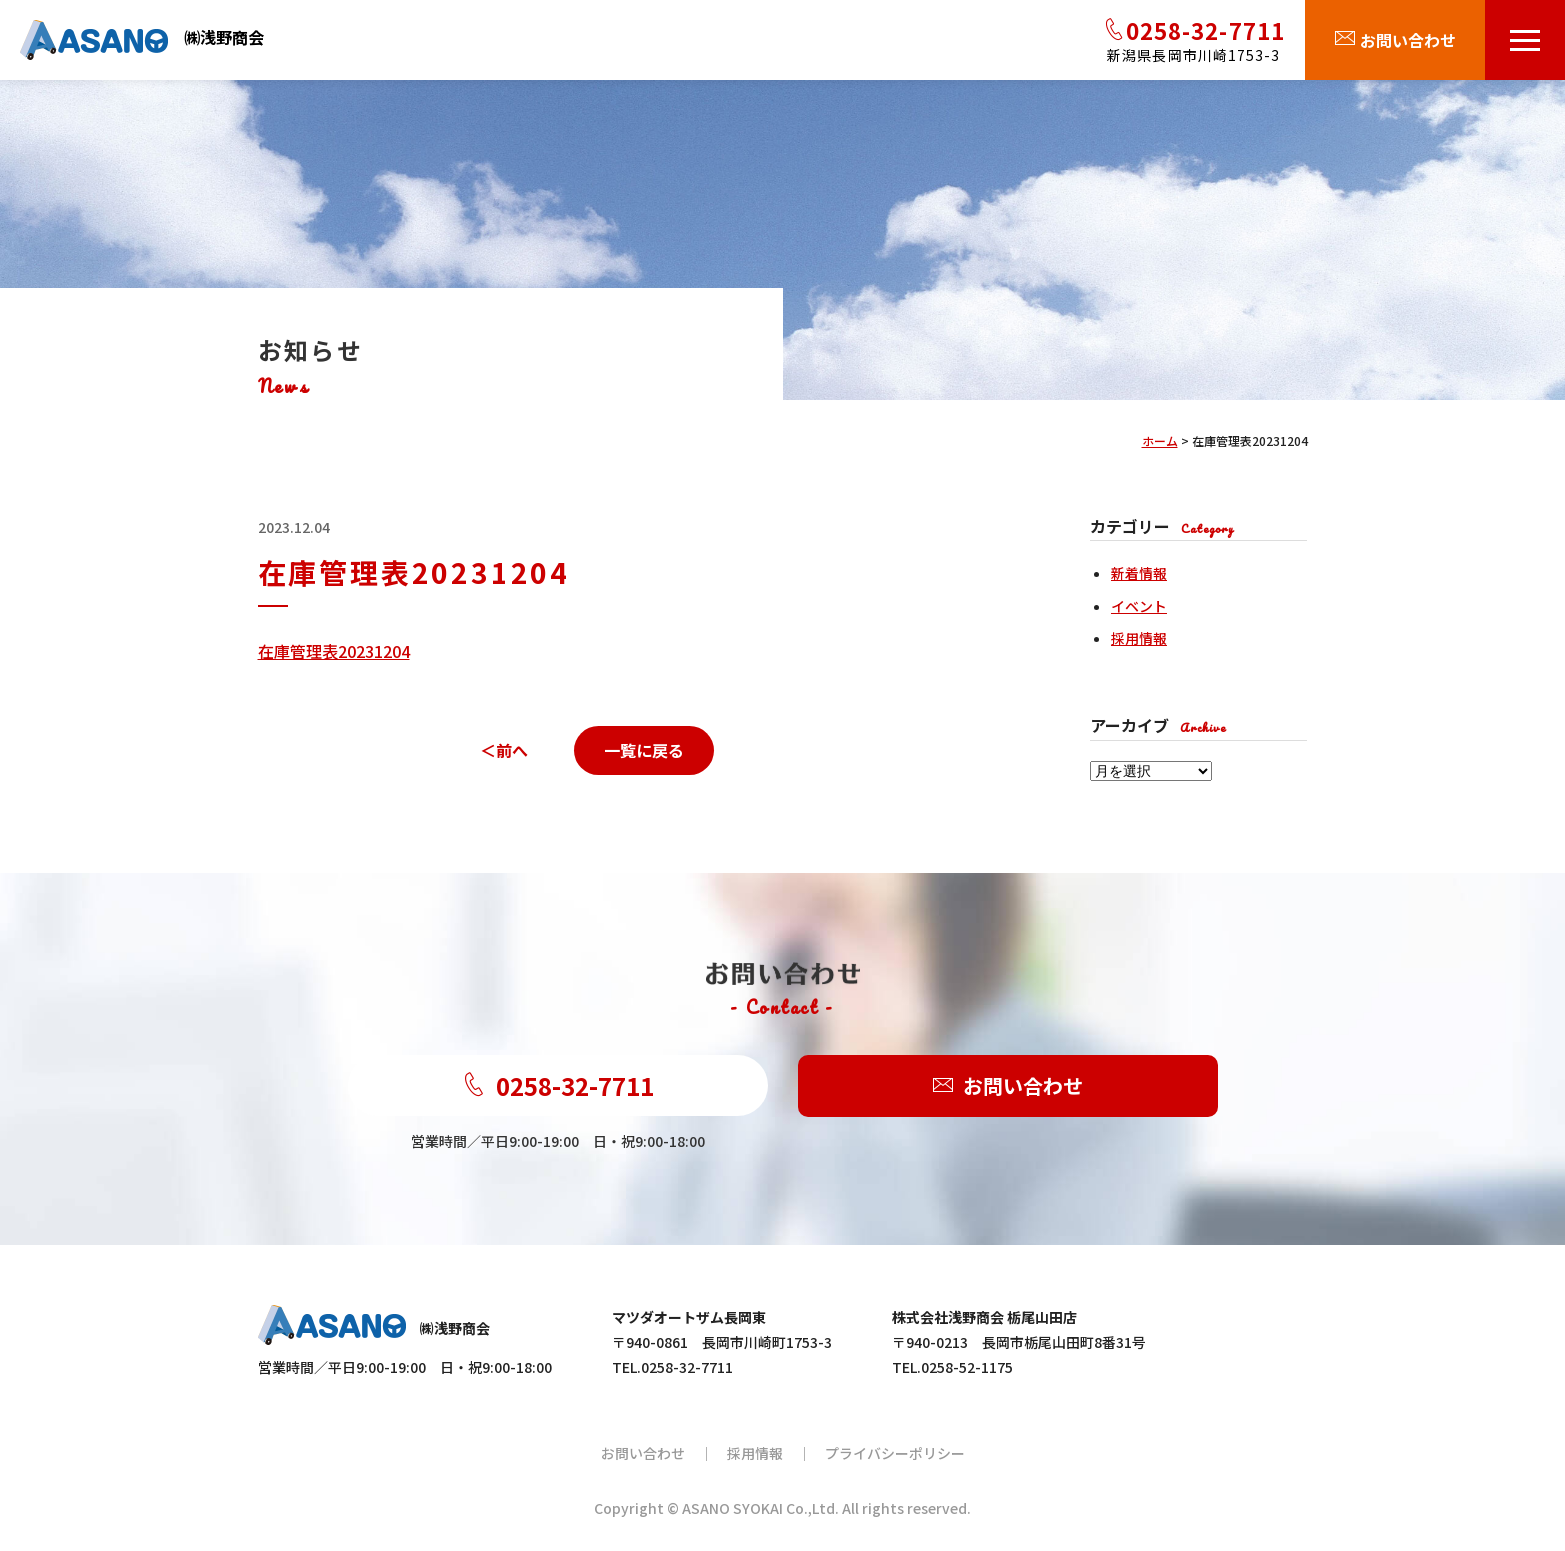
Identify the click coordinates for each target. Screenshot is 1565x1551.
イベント (1139, 606)
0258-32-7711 (558, 1085)
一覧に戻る (644, 750)
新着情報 (1139, 573)
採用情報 (1139, 638)
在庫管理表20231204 (334, 651)
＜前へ (504, 750)
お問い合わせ (1008, 1086)
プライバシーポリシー (895, 1453)
